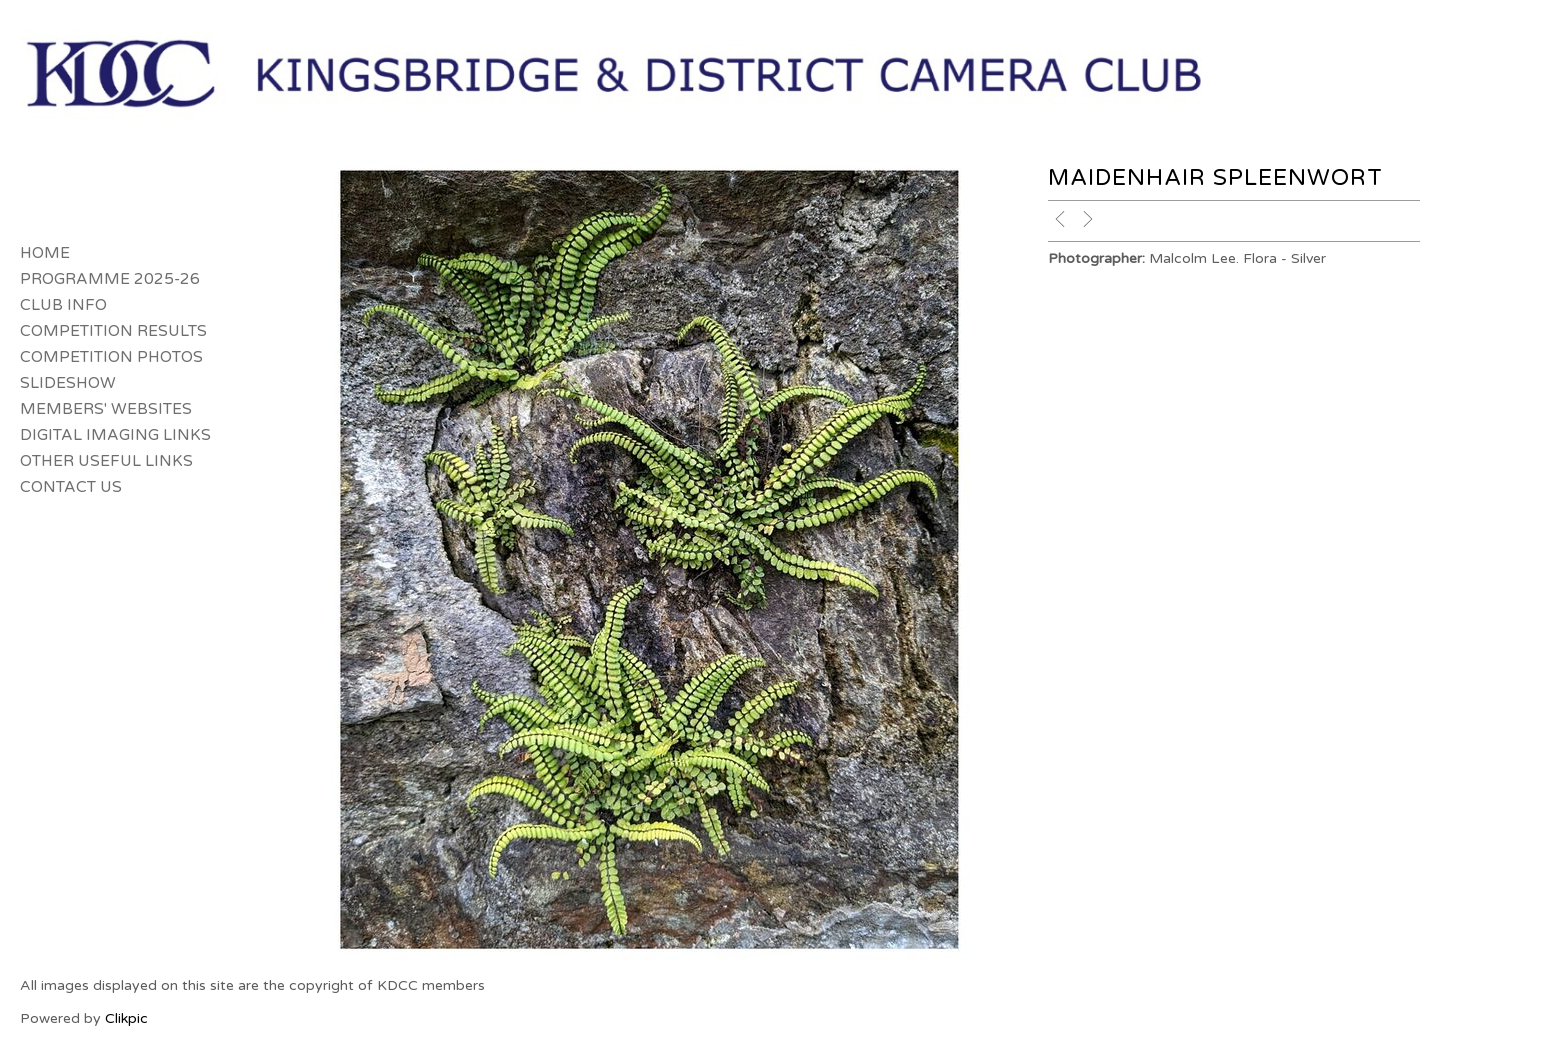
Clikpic (126, 1018)
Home (45, 253)
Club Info (63, 305)
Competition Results (113, 331)
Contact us (71, 487)
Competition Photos (111, 357)
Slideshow (68, 383)
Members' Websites (106, 409)
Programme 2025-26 (110, 279)
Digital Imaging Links (115, 435)
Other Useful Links (106, 461)
